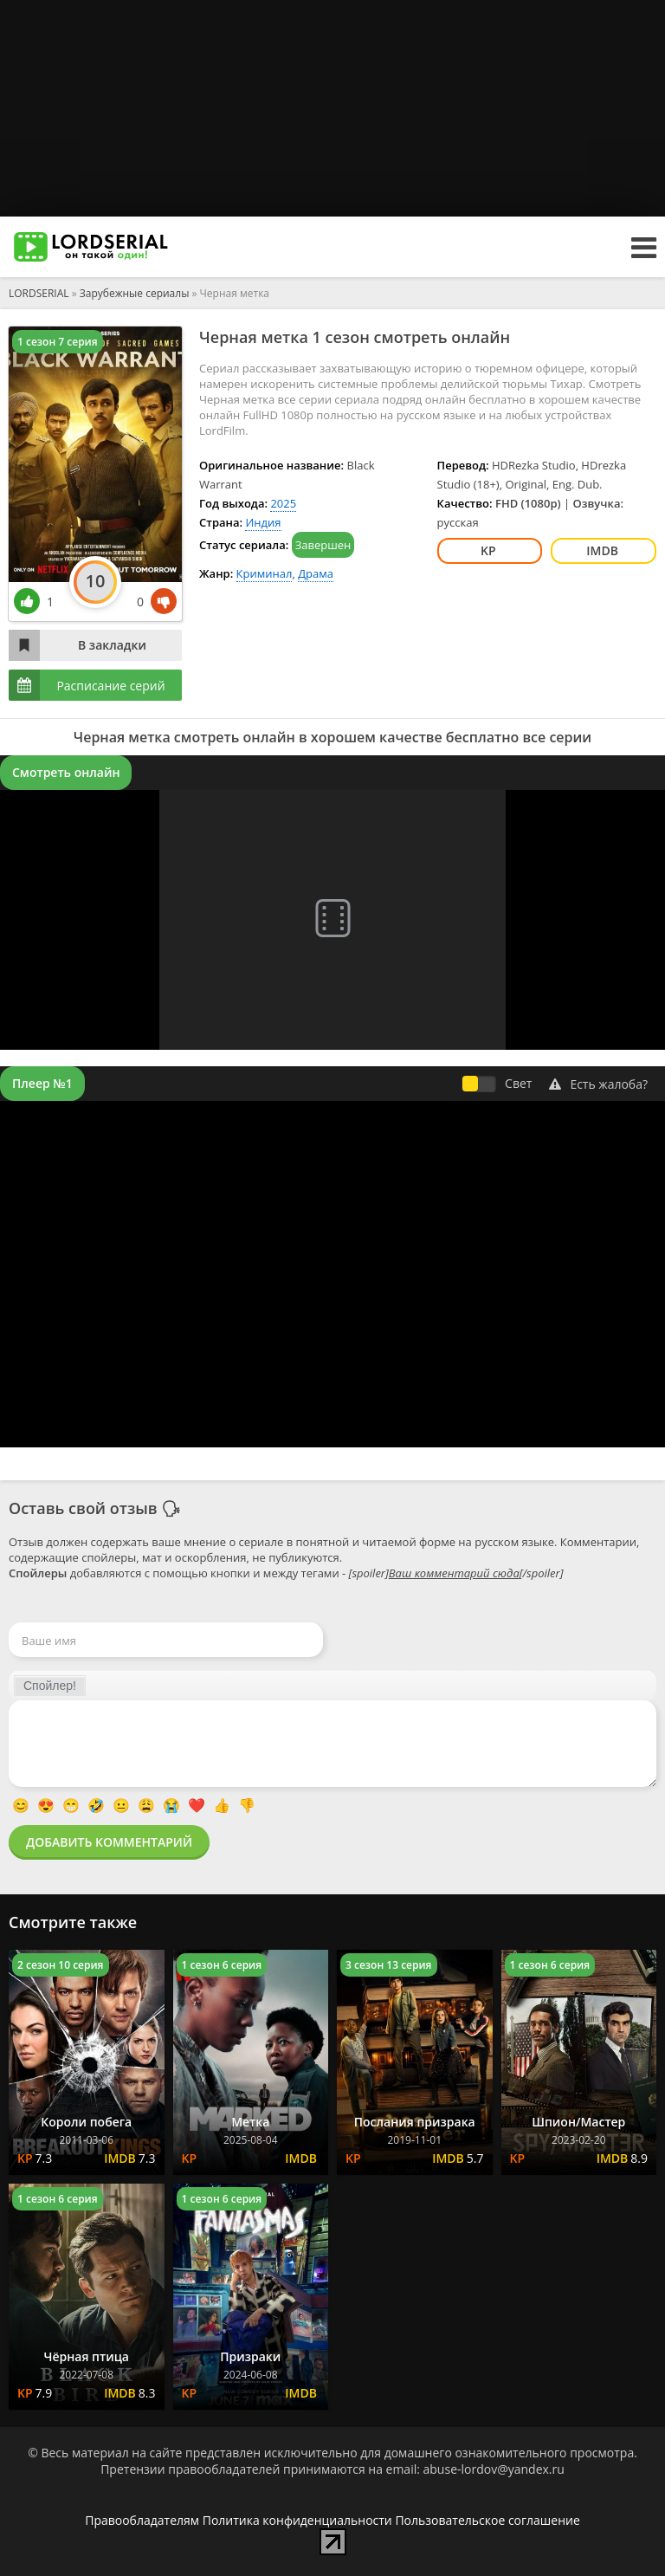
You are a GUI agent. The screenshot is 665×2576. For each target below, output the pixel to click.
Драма (315, 573)
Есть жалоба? (598, 1084)
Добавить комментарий (109, 1842)
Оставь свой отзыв (83, 1508)
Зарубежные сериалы (135, 293)
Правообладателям (142, 2520)
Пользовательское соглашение (487, 2520)
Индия (263, 522)
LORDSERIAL (39, 293)
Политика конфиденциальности (297, 2520)
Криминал (264, 573)
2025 (283, 503)
